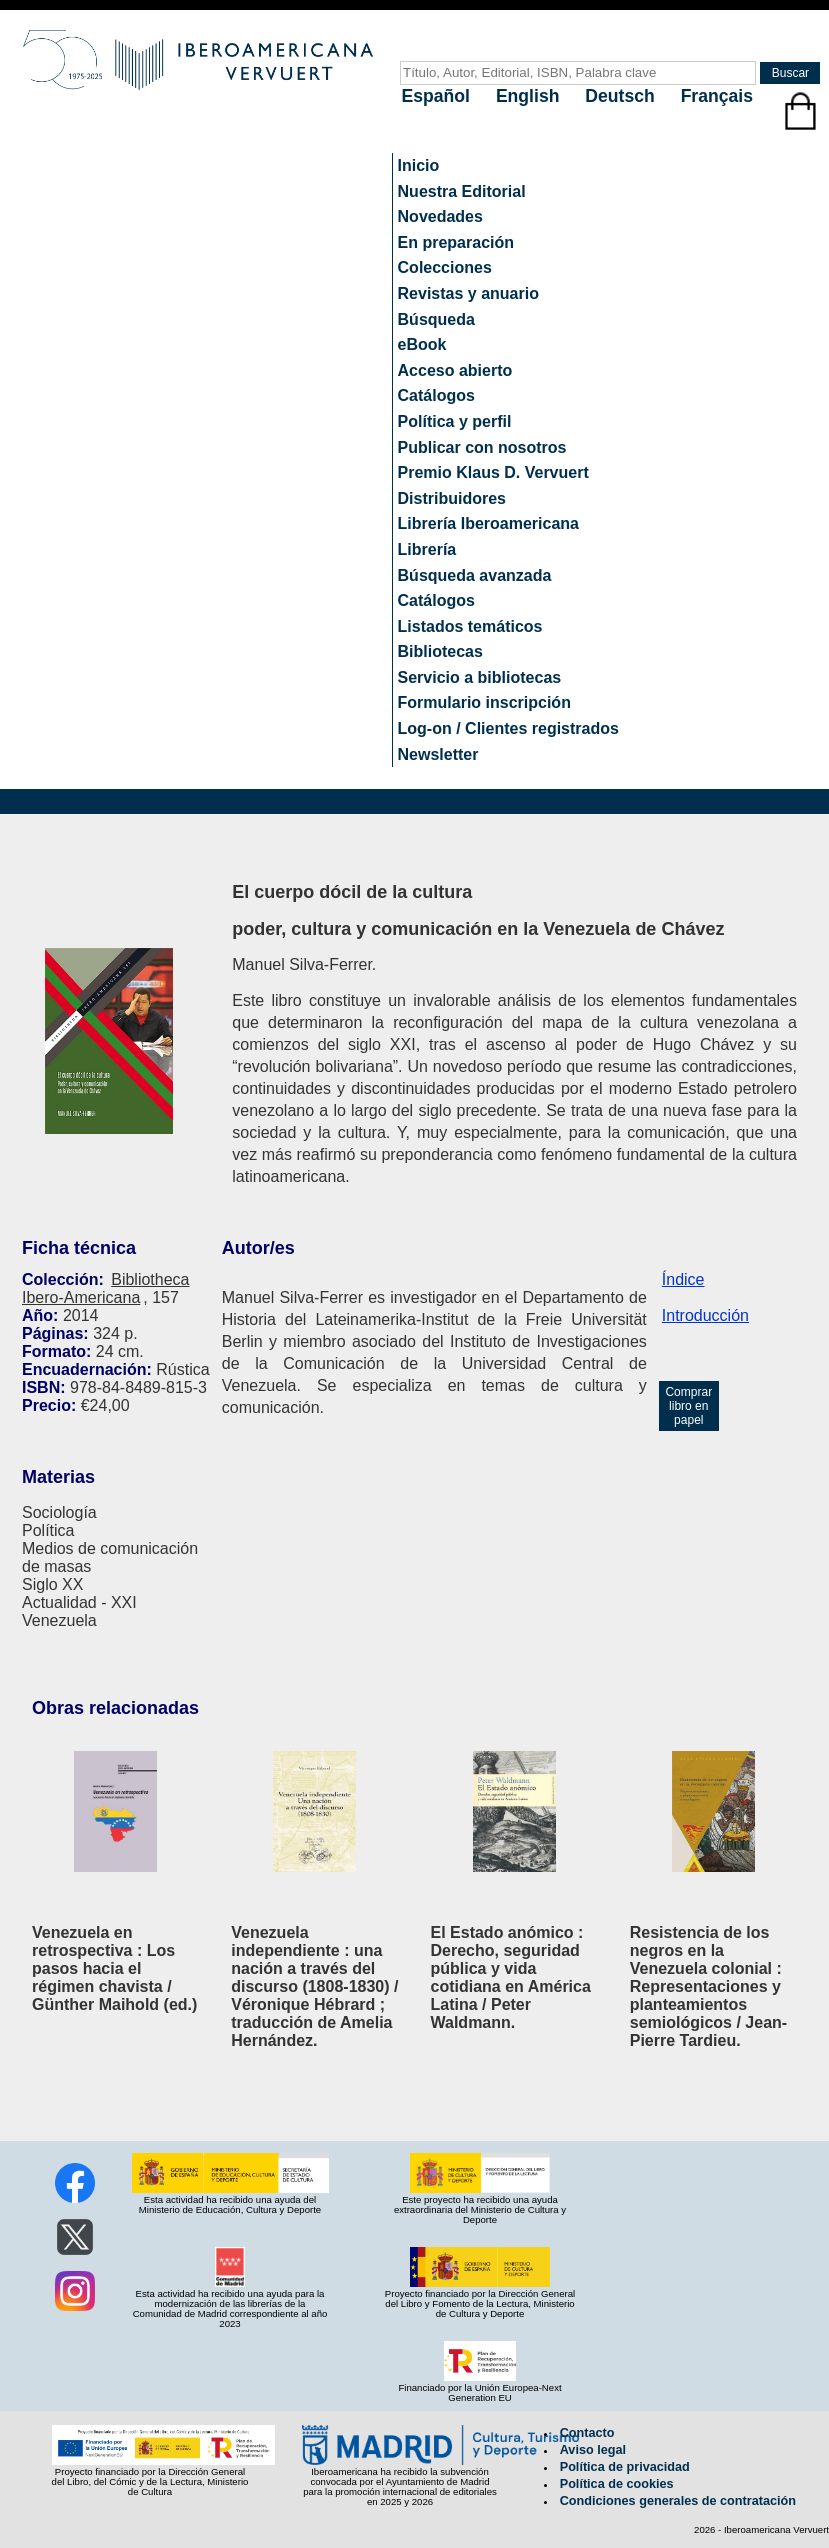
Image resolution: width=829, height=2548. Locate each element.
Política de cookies (617, 2484)
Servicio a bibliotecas (480, 677)
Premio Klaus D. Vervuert (493, 472)
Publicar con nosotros (482, 447)
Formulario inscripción (484, 702)
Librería (427, 549)
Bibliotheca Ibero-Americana (106, 1288)
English (530, 96)
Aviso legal (593, 2450)
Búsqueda (436, 319)
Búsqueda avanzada (475, 575)
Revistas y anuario (468, 293)
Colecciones (445, 267)
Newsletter (438, 754)
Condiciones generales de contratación (678, 2501)
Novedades (440, 216)
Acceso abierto (455, 370)
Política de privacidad (625, 2467)
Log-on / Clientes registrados (508, 728)
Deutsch (622, 96)
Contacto (587, 2433)
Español (438, 96)
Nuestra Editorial (462, 191)
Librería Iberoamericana (488, 523)
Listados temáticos (470, 626)
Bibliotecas (440, 651)
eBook (422, 344)
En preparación (456, 242)
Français (717, 96)
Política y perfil (455, 421)
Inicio (419, 165)
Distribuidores (452, 498)
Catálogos (436, 395)
